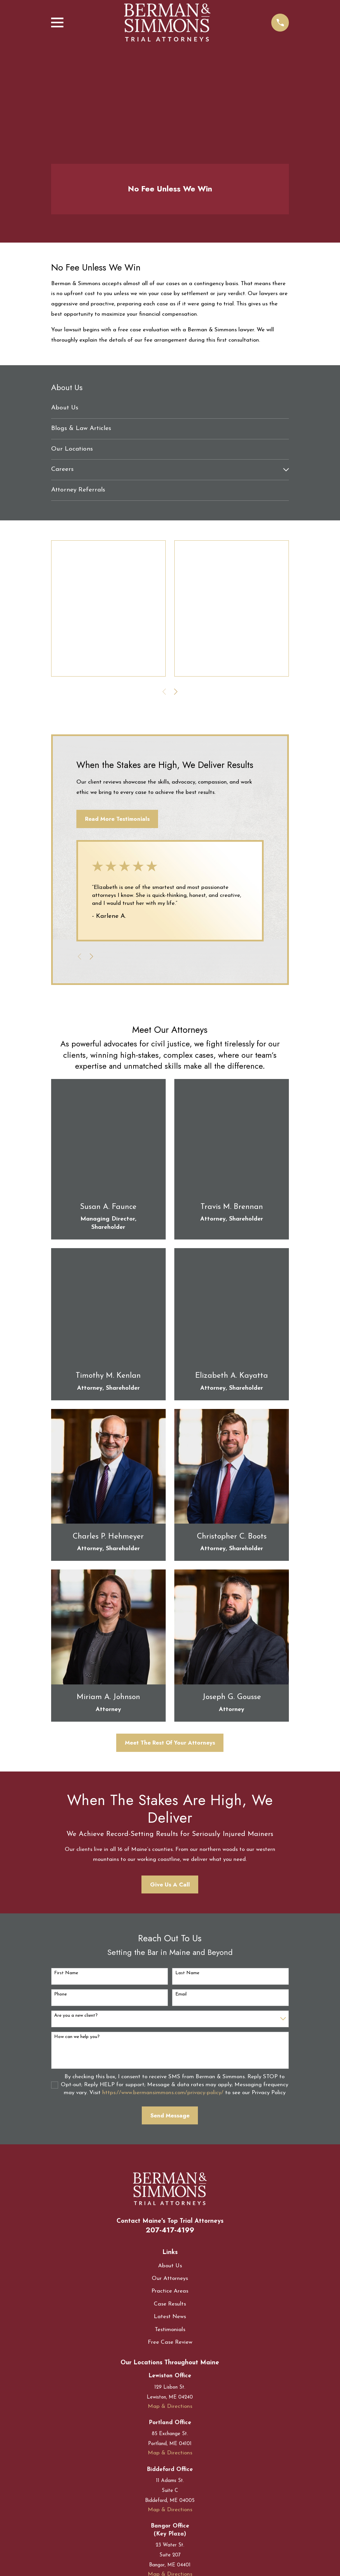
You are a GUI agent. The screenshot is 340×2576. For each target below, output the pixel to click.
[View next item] (176, 692)
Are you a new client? (76, 2015)
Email (181, 1994)
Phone (60, 1994)
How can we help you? (77, 2036)
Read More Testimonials (117, 819)
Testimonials (170, 2329)
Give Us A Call (170, 1884)
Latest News (170, 2316)
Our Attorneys (170, 2278)
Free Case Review (170, 2342)
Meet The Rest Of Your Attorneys (170, 1743)
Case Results (170, 2304)
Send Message (170, 2115)
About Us (170, 2266)
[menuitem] (170, 408)
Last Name (187, 1973)
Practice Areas (169, 2291)
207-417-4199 (170, 2230)
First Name (66, 1973)
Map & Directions (170, 2406)
